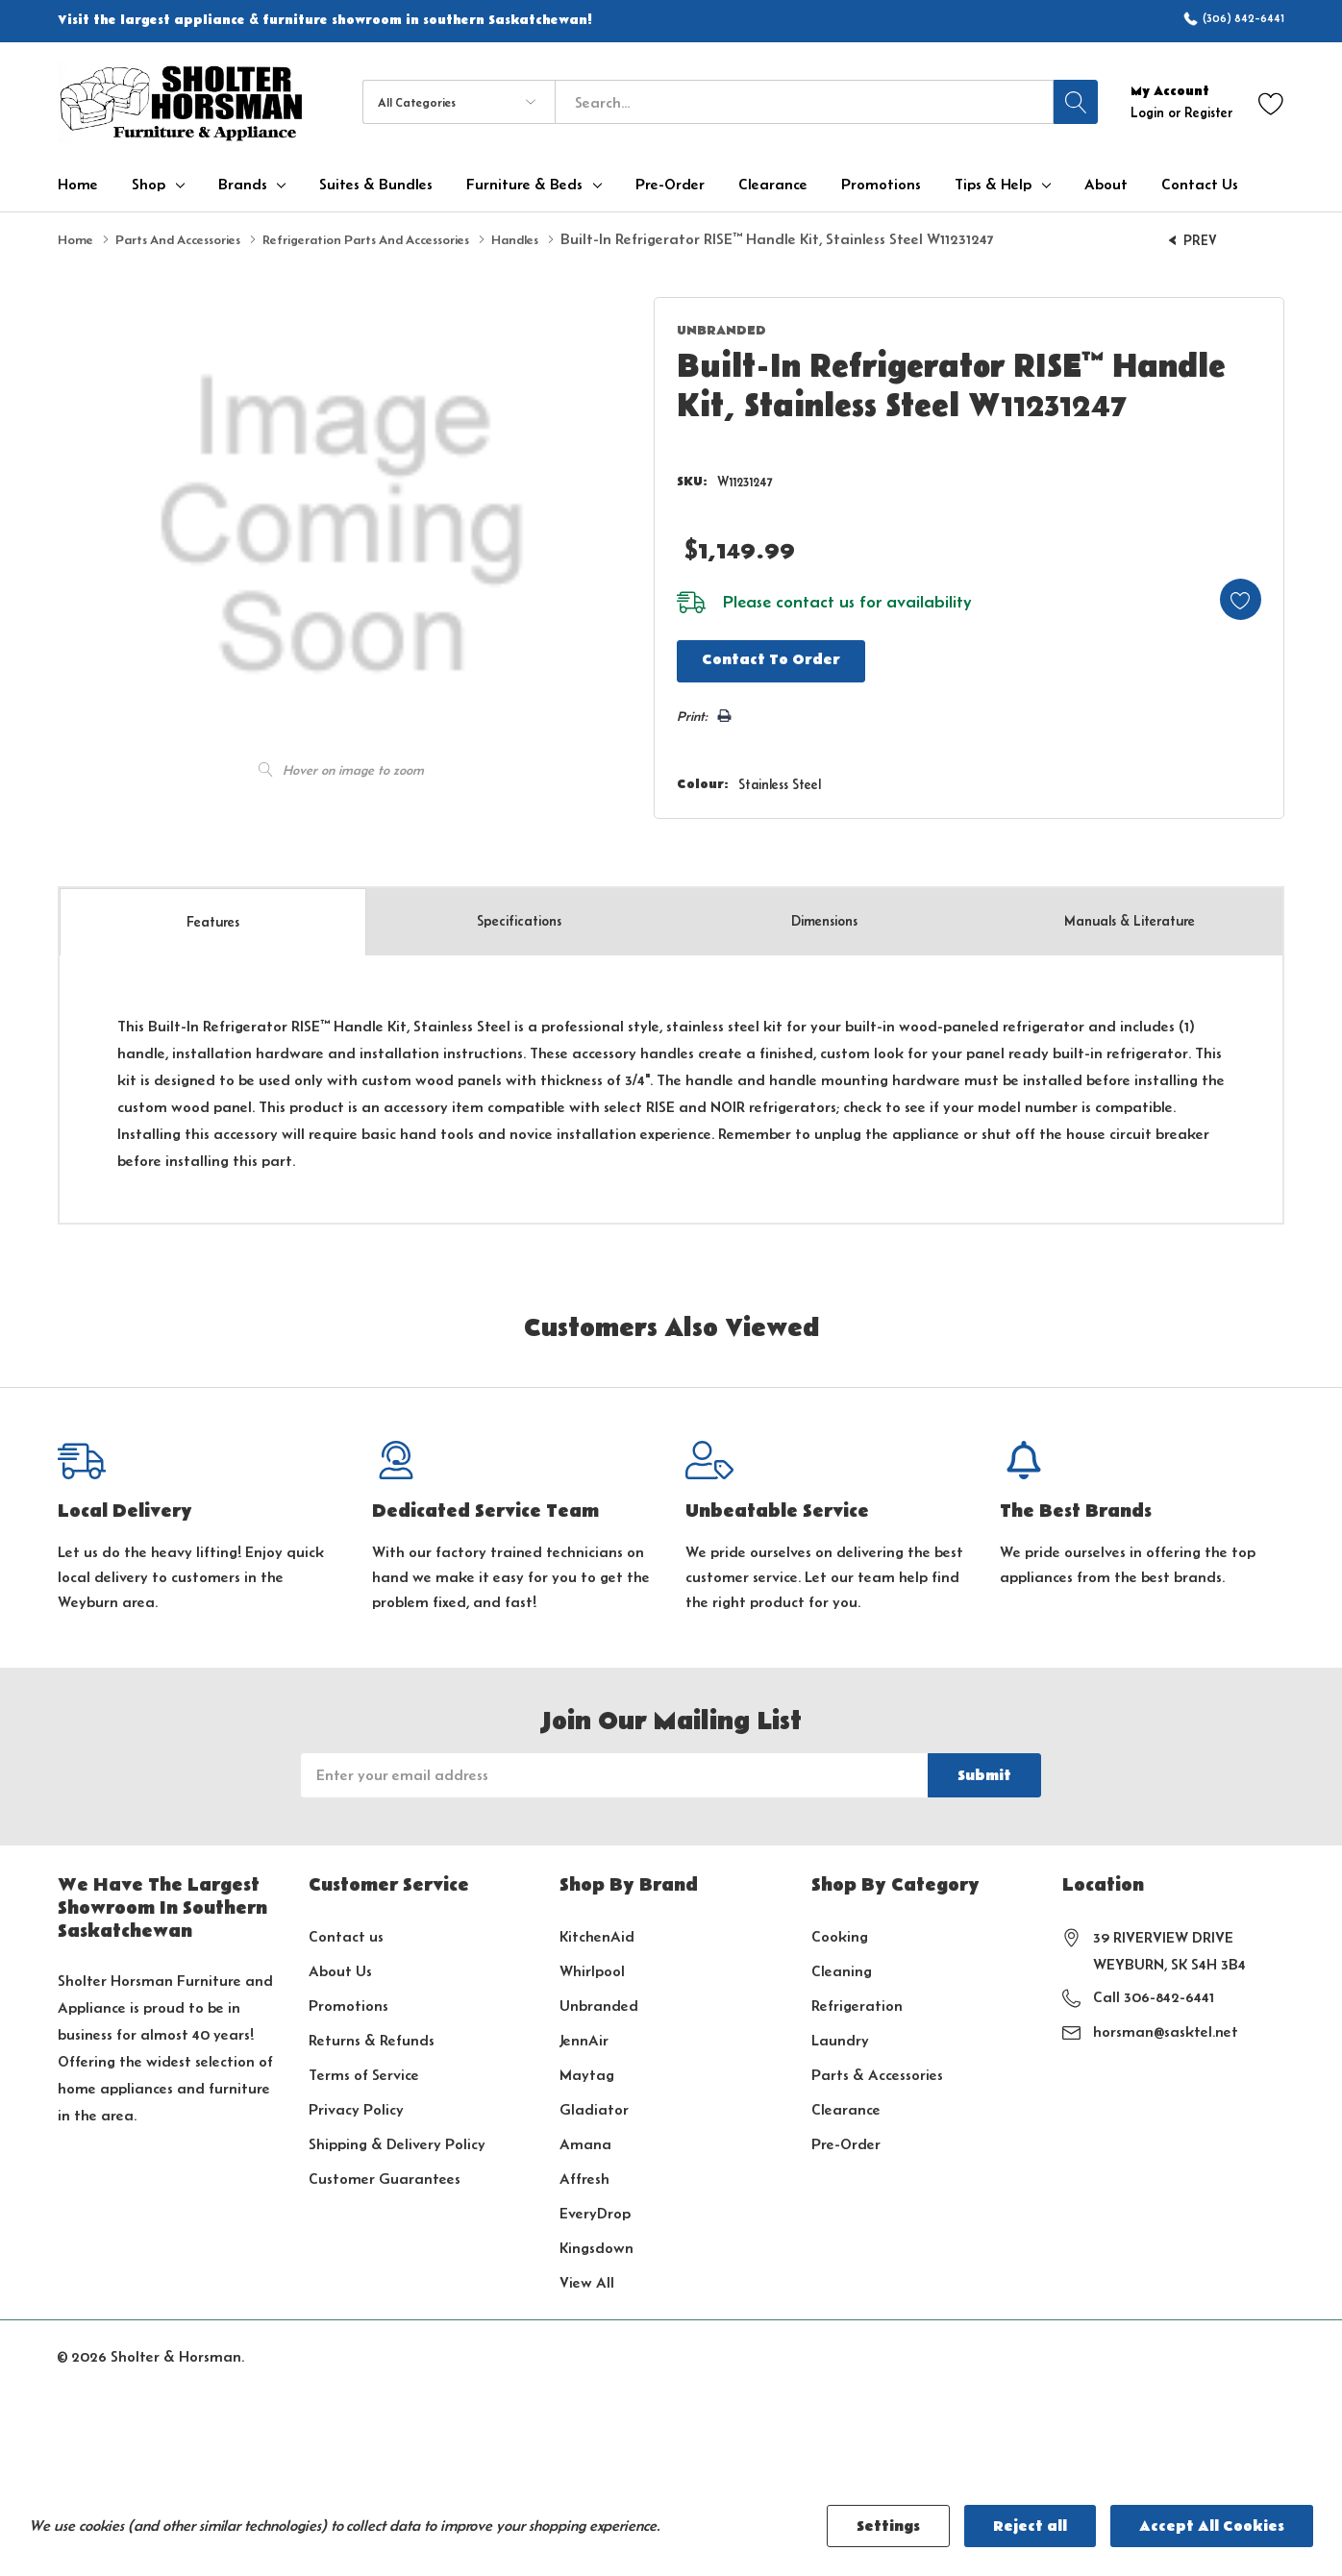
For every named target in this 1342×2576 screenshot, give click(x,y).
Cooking (839, 1930)
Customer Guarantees (384, 2173)
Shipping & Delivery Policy (397, 2138)
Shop (148, 184)
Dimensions (824, 915)
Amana (585, 2138)
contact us (794, 597)
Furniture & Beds (524, 184)
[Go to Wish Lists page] (1271, 102)
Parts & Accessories (877, 2069)
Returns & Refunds (372, 2034)
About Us (340, 1965)
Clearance (846, 2103)
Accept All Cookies (1211, 2526)
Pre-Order (846, 2138)
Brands (242, 184)
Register (1208, 112)
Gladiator (594, 2103)
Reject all (1030, 2526)
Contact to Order (754, 656)
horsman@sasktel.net (1165, 2026)
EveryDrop (595, 2207)
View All (586, 2276)
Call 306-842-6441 (1153, 1991)
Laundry (840, 2034)
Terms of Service (364, 2069)
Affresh (584, 2173)
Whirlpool (592, 1965)
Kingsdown (596, 2242)
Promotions (348, 2000)
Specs (519, 916)
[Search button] (1076, 102)
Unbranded (598, 2000)
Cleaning (841, 1965)
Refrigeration (857, 2000)
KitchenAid (596, 1930)
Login (1149, 112)
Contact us (346, 1930)
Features (213, 916)
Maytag (586, 2069)
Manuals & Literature (1130, 915)
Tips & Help (993, 184)
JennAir (584, 2034)
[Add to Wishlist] (1230, 593)
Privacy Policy (356, 2103)
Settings (888, 2526)
